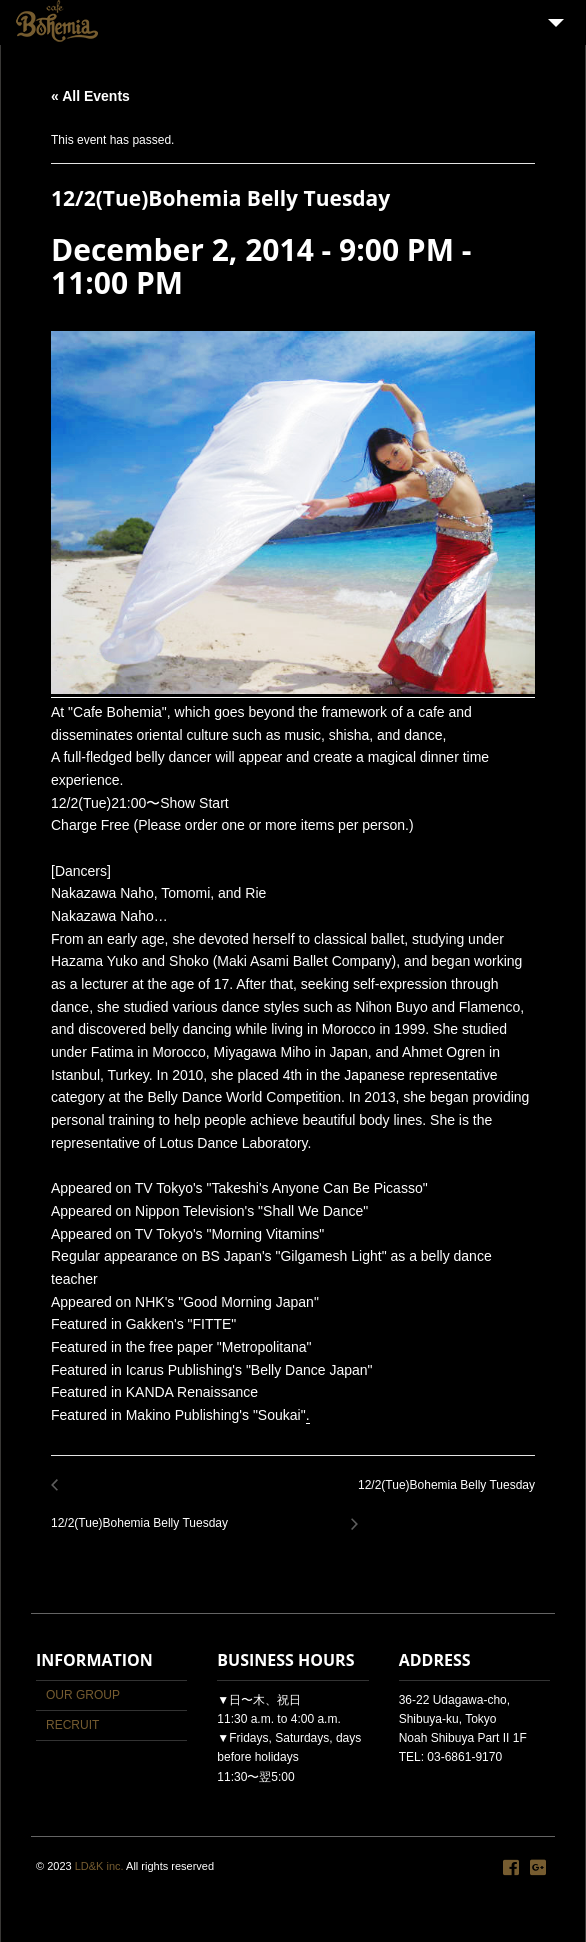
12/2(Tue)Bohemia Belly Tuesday (145, 1512)
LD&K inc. (99, 1866)
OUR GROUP (83, 1695)
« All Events (90, 96)
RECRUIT (72, 1725)
